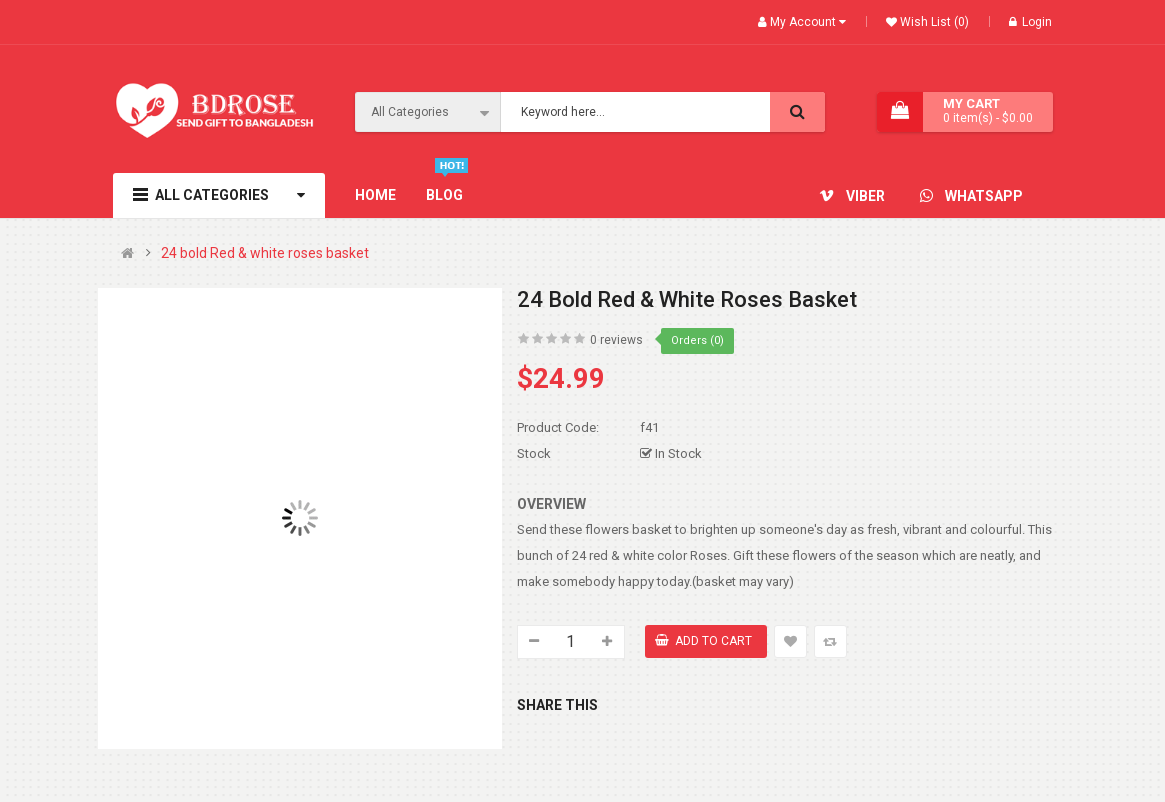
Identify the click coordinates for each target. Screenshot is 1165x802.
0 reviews (616, 340)
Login (1030, 22)
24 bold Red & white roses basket (265, 253)
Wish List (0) (933, 22)
